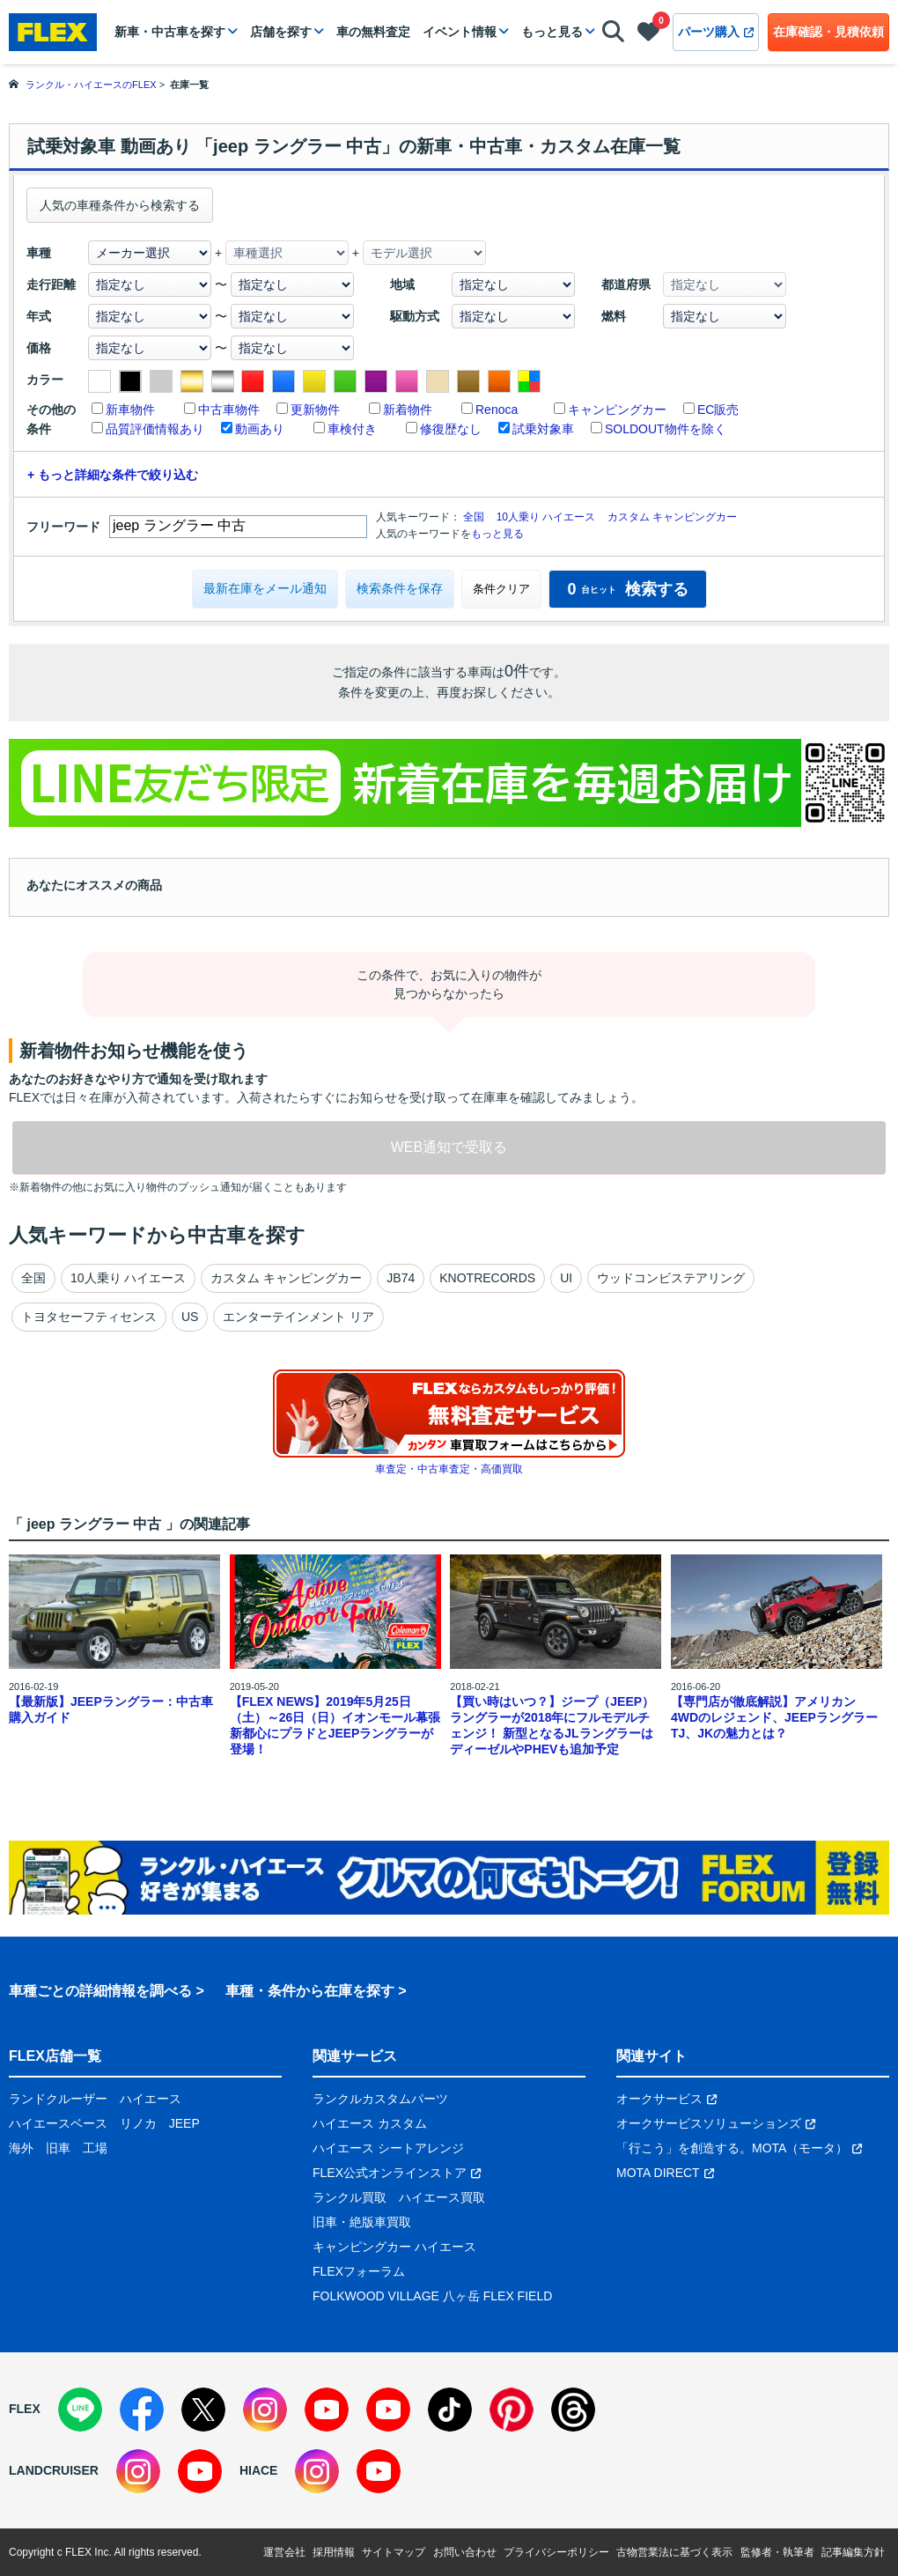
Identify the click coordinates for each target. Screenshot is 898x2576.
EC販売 (718, 409)
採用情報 (334, 2552)
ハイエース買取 (442, 2197)
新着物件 (407, 409)
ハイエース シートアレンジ (388, 2148)
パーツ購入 (716, 32)
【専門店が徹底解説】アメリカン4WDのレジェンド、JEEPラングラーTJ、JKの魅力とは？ (774, 1717)
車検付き (352, 429)
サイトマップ (393, 2552)
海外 (21, 2148)
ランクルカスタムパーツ (380, 2099)
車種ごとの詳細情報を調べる (100, 1990)
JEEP (184, 2123)
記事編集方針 (853, 2552)
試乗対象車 (543, 429)
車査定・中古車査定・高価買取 (449, 1469)
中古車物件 (229, 409)
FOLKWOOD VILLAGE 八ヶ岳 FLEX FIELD (432, 2296)
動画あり (259, 429)
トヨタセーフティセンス (89, 1317)
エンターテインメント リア (298, 1317)
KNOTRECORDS (487, 1278)
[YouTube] (327, 2410)
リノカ (138, 2123)
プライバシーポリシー (556, 2552)
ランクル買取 (349, 2197)
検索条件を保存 (400, 588)
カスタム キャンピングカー (672, 517)
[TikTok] (450, 2410)
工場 (95, 2148)
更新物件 (315, 409)
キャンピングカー (617, 409)
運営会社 (284, 2552)
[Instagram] (265, 2410)
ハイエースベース (58, 2123)
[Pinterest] (511, 2410)
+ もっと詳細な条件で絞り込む (112, 475)
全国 (473, 517)
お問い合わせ (465, 2552)
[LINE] (80, 2410)
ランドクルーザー (58, 2099)
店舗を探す (281, 32)
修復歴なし (451, 429)
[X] (203, 2410)
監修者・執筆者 (777, 2552)
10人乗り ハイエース (546, 517)
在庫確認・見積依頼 (828, 32)
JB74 (400, 1278)
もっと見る (552, 32)
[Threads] (573, 2410)
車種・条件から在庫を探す (309, 1990)
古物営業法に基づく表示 (674, 2552)
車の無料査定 (373, 32)
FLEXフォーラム (359, 2271)
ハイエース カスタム (370, 2123)
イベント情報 (460, 32)
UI (566, 1278)
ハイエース (150, 2099)
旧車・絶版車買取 (362, 2222)
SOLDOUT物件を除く (665, 429)
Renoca (496, 409)
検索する (627, 589)
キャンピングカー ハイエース (394, 2247)
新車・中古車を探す (169, 32)
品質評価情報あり (155, 429)
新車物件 (130, 409)
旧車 (58, 2148)
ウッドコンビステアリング (671, 1278)
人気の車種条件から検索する (120, 205)
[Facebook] (142, 2410)
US (189, 1317)
